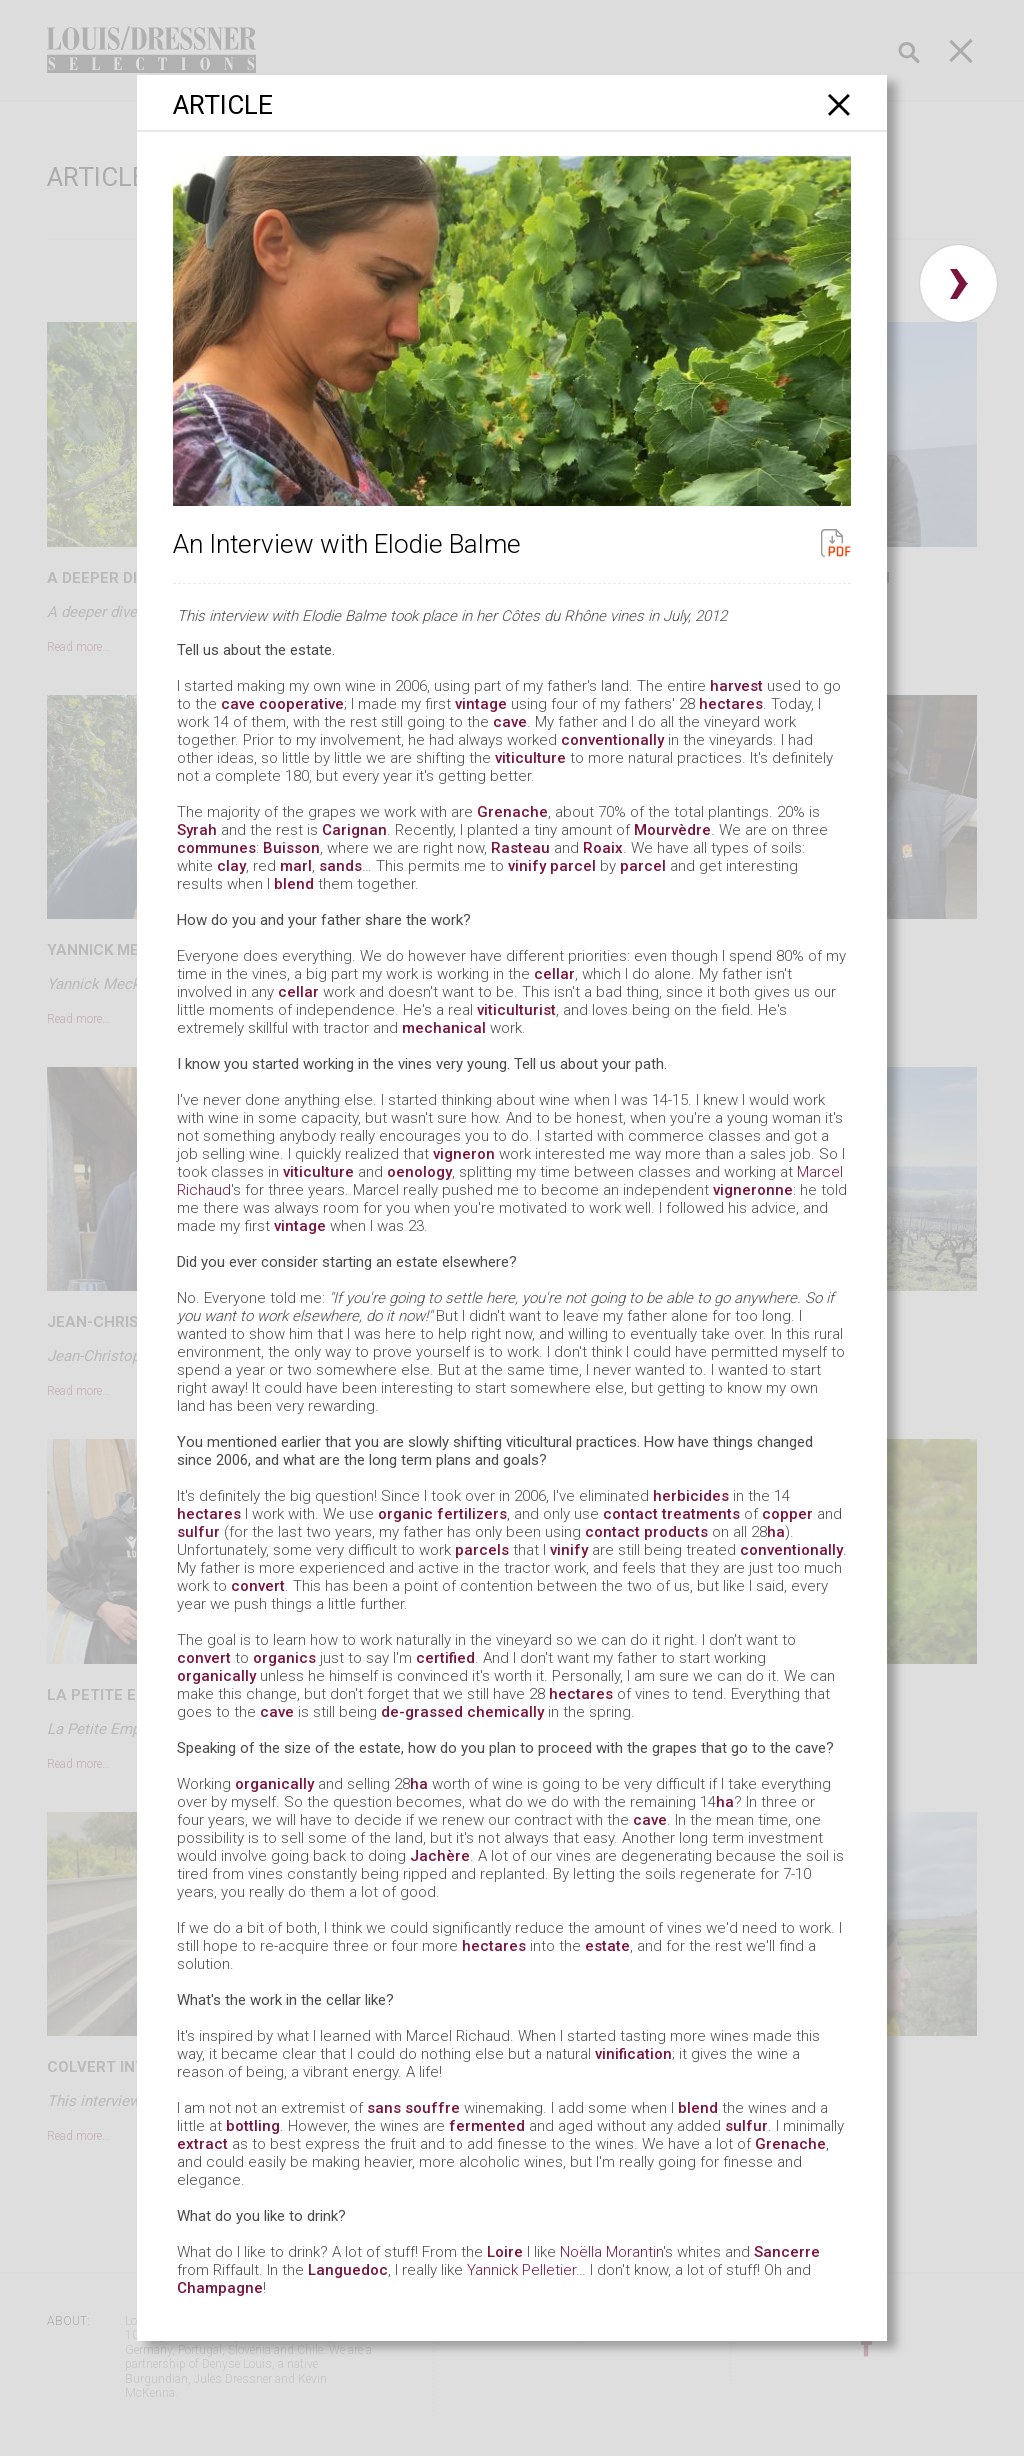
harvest (736, 686)
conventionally (612, 740)
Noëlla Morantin (611, 2252)
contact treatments (671, 1514)
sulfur (198, 1532)
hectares (731, 704)
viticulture (530, 758)
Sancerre (787, 2252)
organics (284, 1658)
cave (510, 722)
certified (445, 1658)
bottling (253, 2126)
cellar (554, 974)
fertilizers (472, 1514)
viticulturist (516, 1010)
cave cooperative (282, 704)
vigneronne (753, 1190)
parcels (482, 1550)
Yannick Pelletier (521, 2270)
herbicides (691, 1496)
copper (787, 1514)
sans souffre (413, 2108)
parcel (573, 866)
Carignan (354, 830)
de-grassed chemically (462, 1712)
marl (296, 866)
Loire (505, 2252)
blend (294, 884)
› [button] (958, 283)
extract (202, 2144)
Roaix (603, 848)
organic (405, 1514)
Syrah (197, 830)
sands (340, 866)
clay (231, 866)
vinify (527, 866)
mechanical (444, 1028)
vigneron (464, 1154)
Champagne (220, 2288)
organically (216, 1676)
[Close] (839, 104)
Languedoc (348, 2270)
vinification (633, 2054)
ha (776, 1532)
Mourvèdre (672, 830)
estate (607, 1946)
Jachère (440, 1856)
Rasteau (520, 848)
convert (258, 1586)
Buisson (291, 848)
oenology (419, 1172)
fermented (487, 2126)
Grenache (512, 812)
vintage (481, 704)
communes (216, 848)
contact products (646, 1532)
